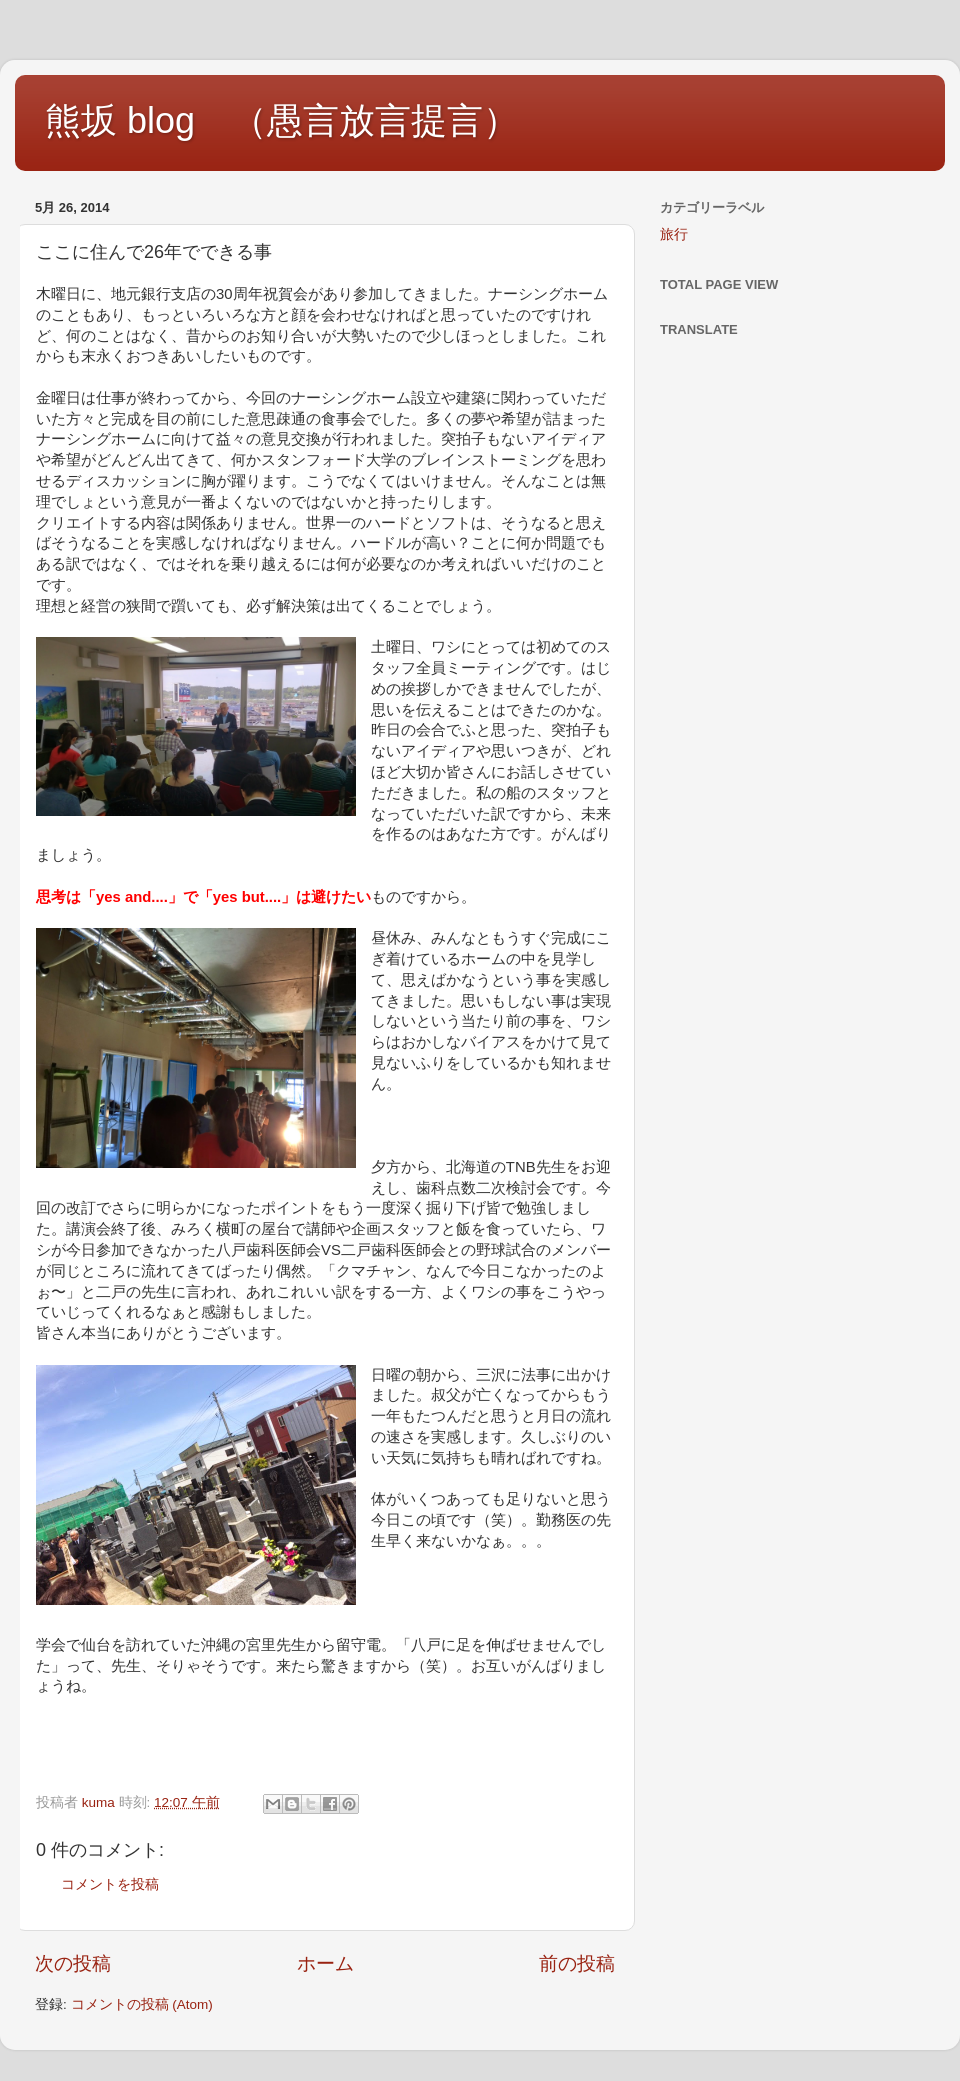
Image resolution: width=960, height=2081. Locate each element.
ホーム (325, 1963)
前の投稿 (577, 1963)
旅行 (674, 234)
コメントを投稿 (110, 1884)
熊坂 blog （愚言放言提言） (282, 120)
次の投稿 (73, 1963)
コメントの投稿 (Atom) (142, 2004)
